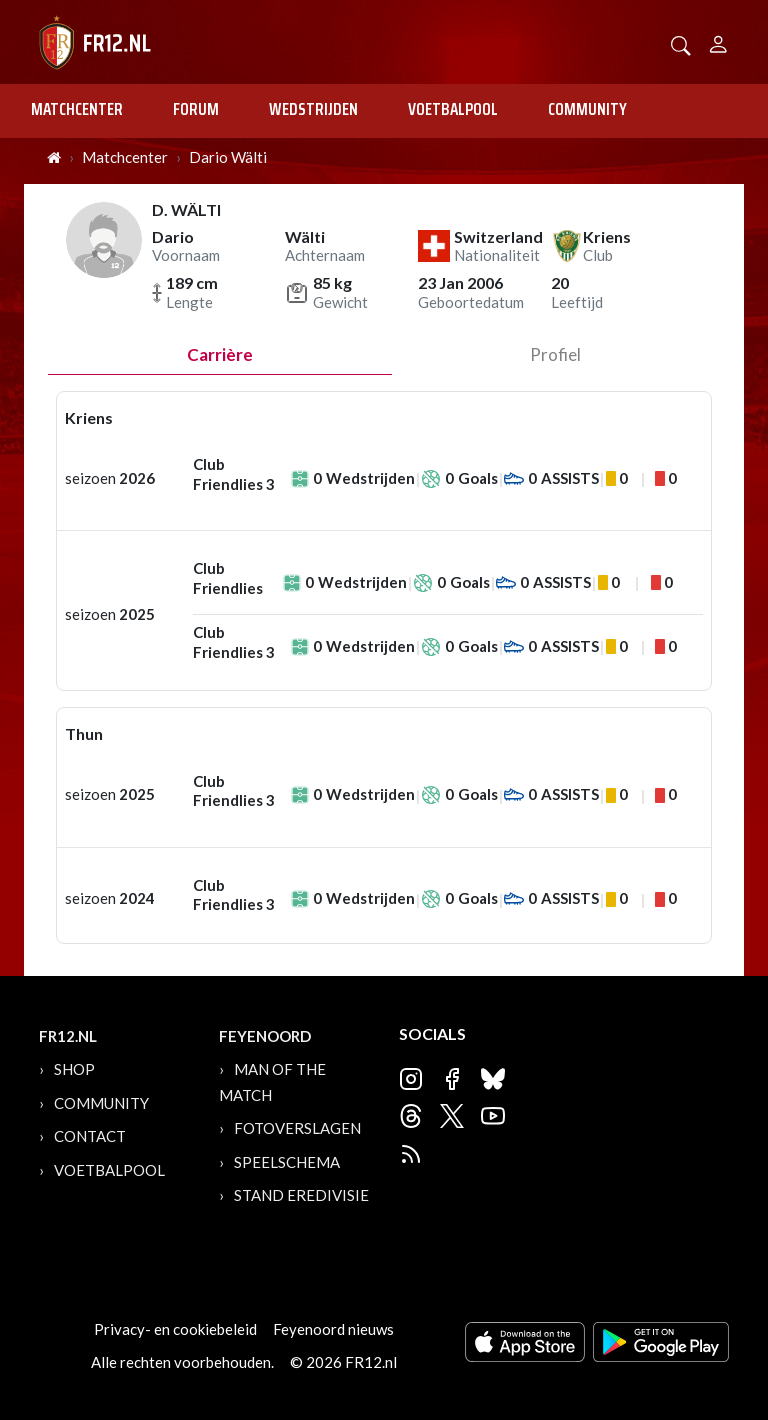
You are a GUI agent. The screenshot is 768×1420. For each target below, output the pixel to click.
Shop (74, 1069)
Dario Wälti (228, 157)
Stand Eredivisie (301, 1195)
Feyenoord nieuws (333, 1329)
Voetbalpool (453, 109)
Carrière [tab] (220, 354)
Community (587, 109)
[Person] (718, 41)
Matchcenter (77, 109)
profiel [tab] (555, 354)
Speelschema (287, 1162)
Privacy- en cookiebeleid (175, 1329)
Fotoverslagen (297, 1128)
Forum (196, 109)
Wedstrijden (313, 109)
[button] (681, 43)
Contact (90, 1136)
